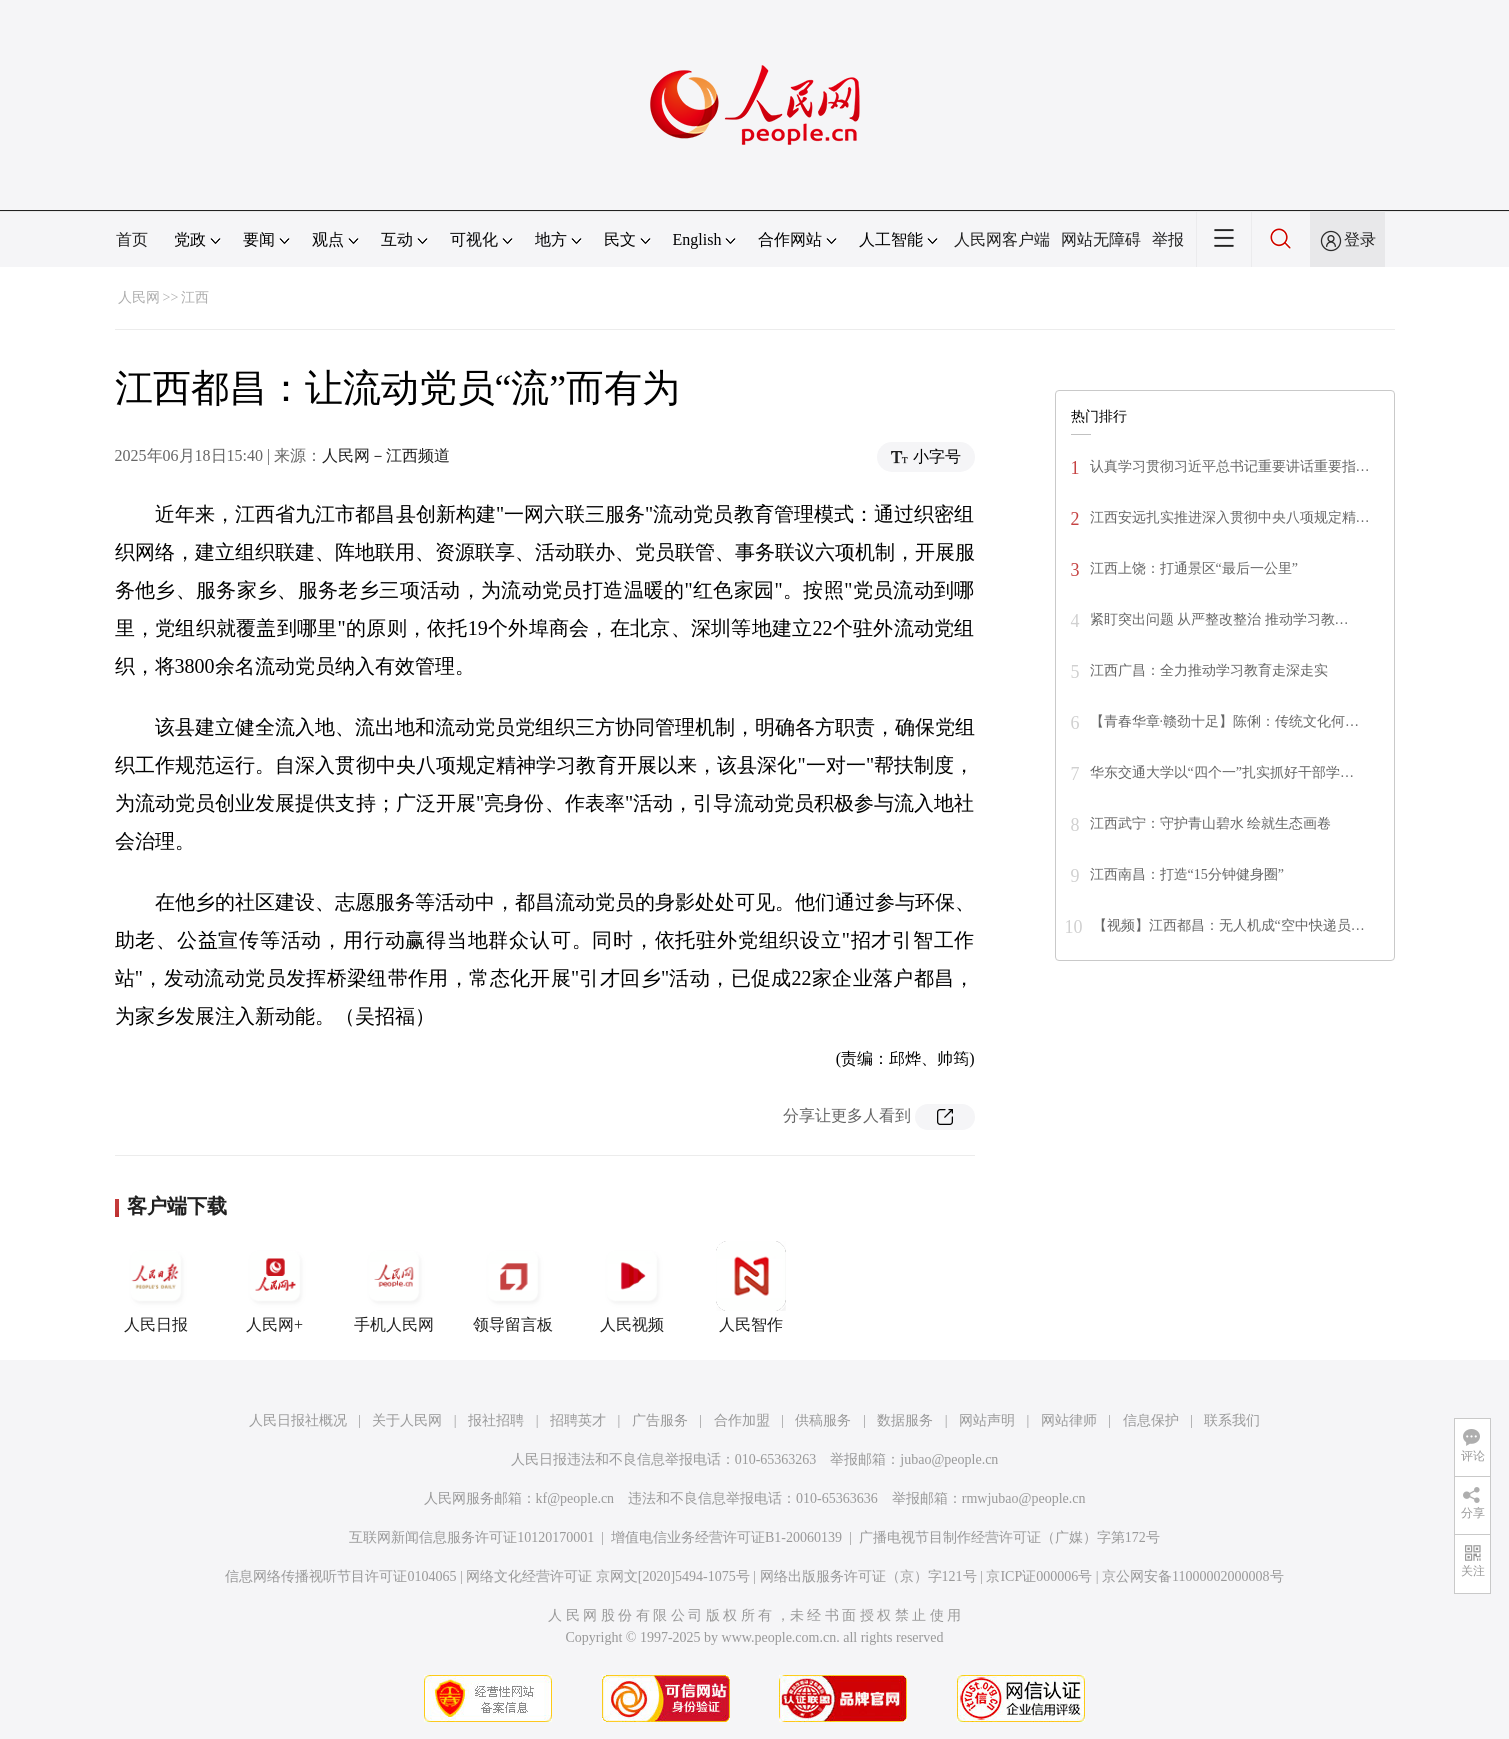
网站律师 (1069, 1420)
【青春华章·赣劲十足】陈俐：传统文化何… (1225, 721)
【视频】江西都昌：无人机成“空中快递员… (1229, 925)
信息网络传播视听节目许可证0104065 (340, 1576)
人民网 (139, 297)
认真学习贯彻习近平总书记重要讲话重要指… (1230, 466)
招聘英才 (578, 1420)
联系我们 (1232, 1420)
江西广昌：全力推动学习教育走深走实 (1209, 670)
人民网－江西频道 (386, 455)
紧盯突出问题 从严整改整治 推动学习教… (1219, 619)
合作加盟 (742, 1420)
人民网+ (275, 1287)
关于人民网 (407, 1420)
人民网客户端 (1002, 239)
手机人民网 (394, 1287)
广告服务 (660, 1420)
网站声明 (987, 1420)
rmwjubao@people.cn (1024, 1498)
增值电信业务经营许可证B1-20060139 (726, 1537)
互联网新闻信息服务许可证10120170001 (471, 1537)
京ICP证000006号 (1039, 1576)
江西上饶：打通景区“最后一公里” (1194, 568)
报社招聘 (496, 1420)
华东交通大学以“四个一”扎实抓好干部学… (1222, 772)
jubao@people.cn (949, 1459)
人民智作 (751, 1287)
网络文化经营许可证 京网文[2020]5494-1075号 (608, 1576)
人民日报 (156, 1287)
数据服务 (905, 1420)
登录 (1360, 239)
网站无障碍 (1101, 239)
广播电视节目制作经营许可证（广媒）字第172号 (1009, 1537)
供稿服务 (823, 1420)
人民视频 (632, 1287)
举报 (1168, 239)
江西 (195, 297)
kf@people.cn (575, 1498)
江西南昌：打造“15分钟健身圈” (1187, 874)
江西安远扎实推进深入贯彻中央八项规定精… (1230, 517)
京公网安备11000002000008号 (1192, 1576)
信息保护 (1151, 1420)
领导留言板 (513, 1287)
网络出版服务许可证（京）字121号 (868, 1576)
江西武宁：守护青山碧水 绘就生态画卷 (1211, 823)
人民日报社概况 (298, 1420)
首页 (132, 239)
